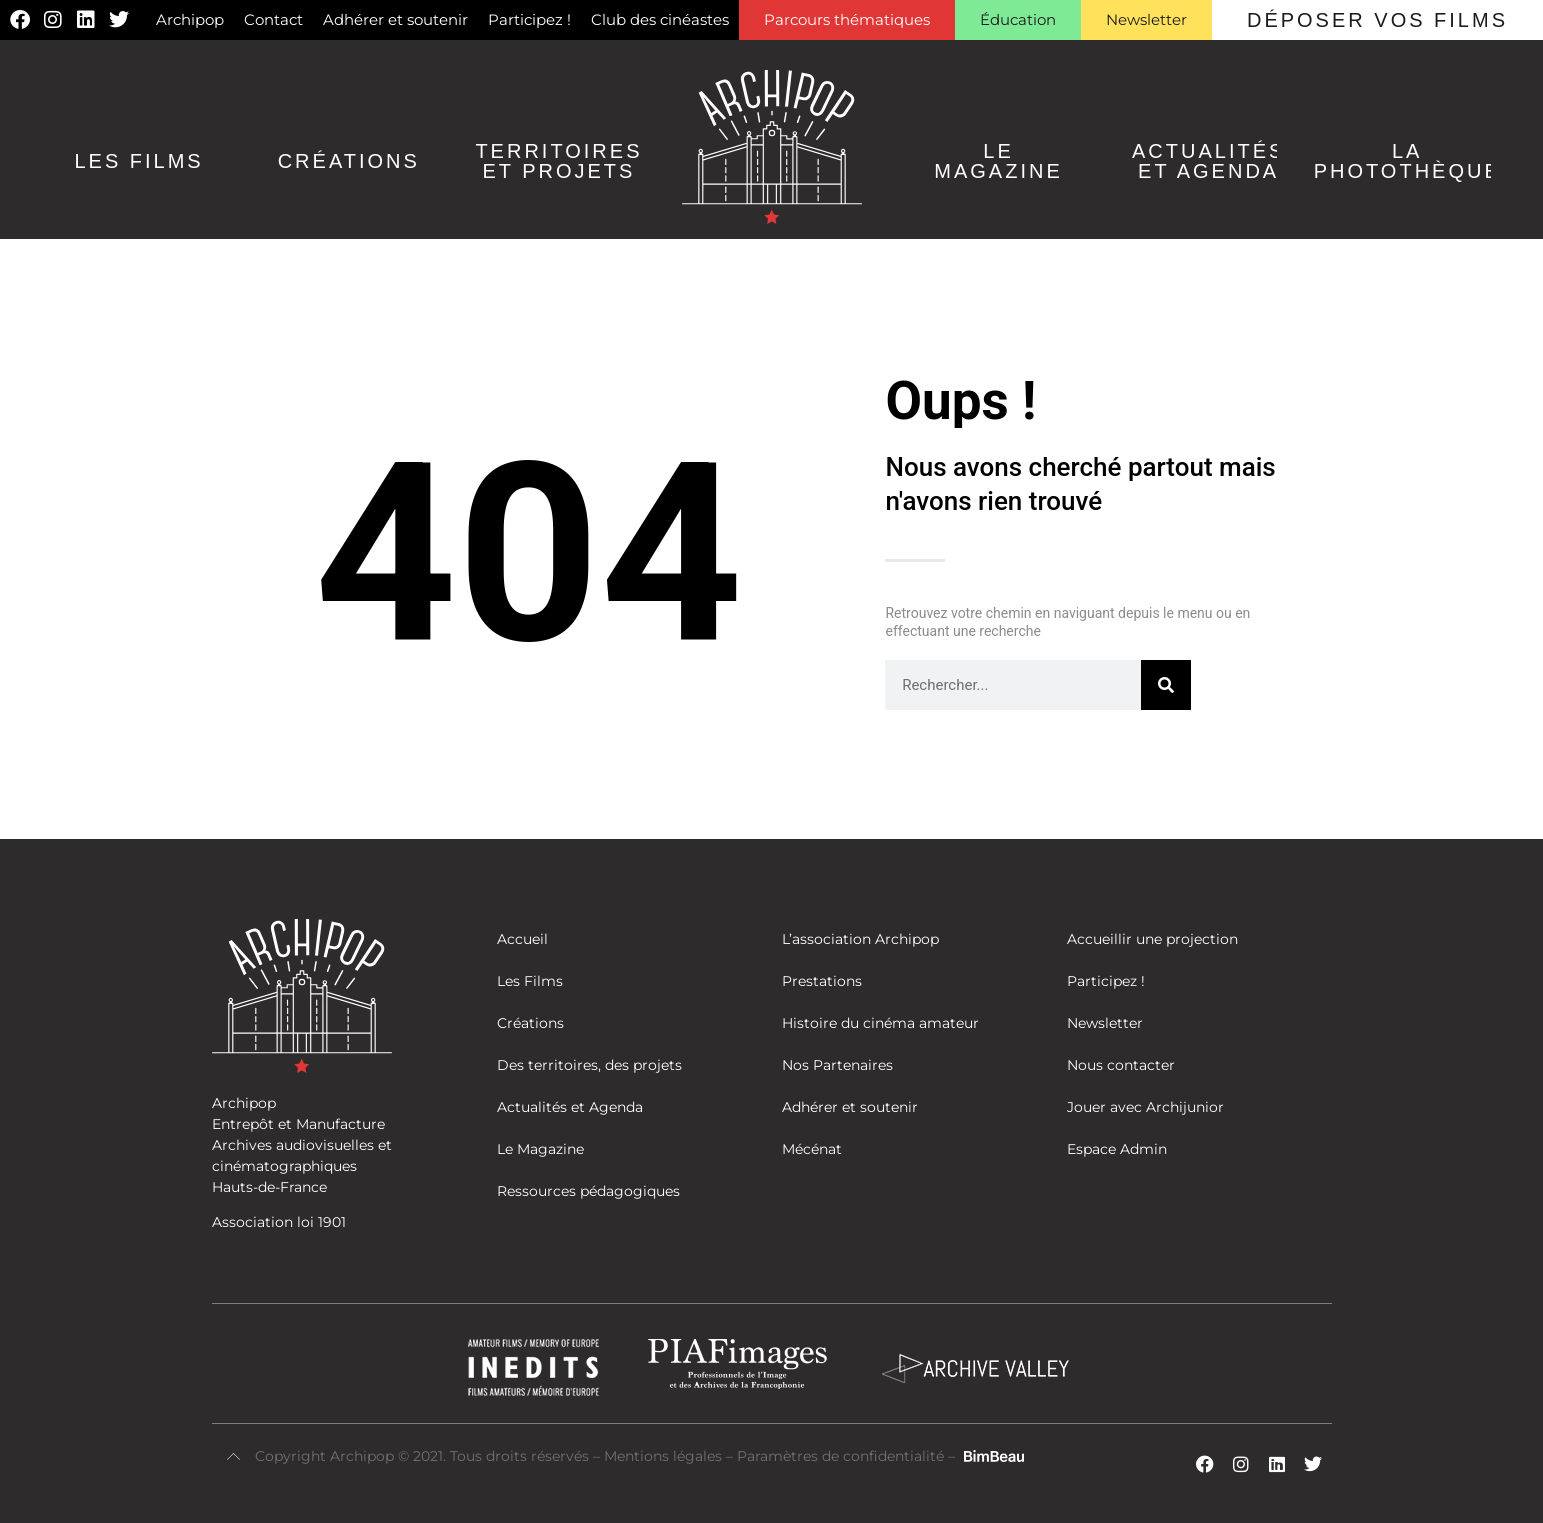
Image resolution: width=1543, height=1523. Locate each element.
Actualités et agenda (1208, 161)
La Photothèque (1407, 161)
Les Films (138, 161)
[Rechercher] (1166, 685)
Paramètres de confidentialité (840, 1456)
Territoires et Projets (558, 161)
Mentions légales (665, 1456)
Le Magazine (998, 161)
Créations (349, 161)
